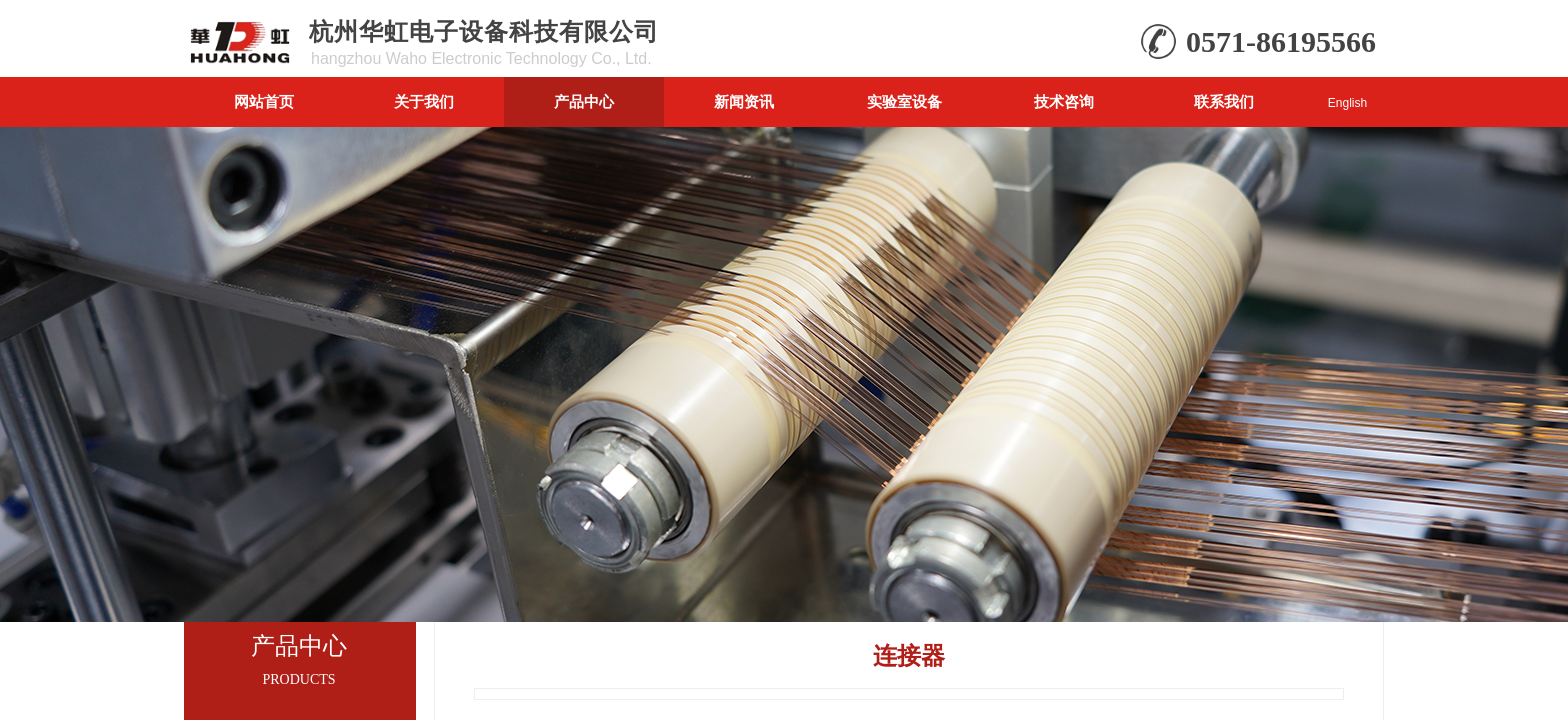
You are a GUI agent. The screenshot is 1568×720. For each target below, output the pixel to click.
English (1347, 103)
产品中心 (584, 101)
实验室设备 (904, 101)
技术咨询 (1064, 101)
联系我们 (1224, 101)
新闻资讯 (744, 101)
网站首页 (264, 101)
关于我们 (424, 101)
